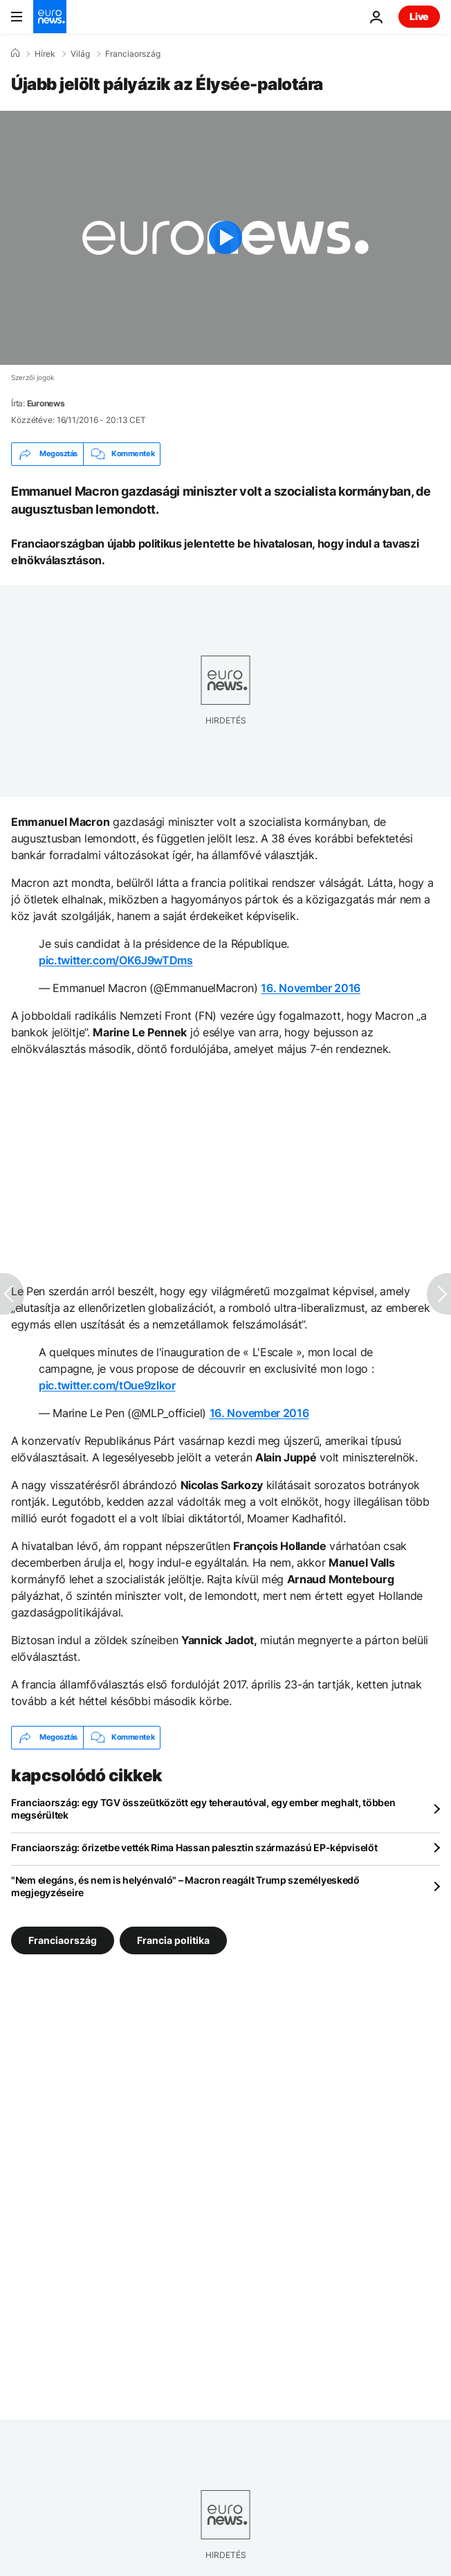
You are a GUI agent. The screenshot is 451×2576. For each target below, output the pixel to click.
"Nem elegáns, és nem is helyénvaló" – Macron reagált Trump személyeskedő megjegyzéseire (185, 1886)
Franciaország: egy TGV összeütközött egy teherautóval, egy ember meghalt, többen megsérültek (203, 1808)
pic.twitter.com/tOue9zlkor (107, 1385)
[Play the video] (225, 238)
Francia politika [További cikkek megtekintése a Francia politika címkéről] (173, 1939)
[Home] (15, 53)
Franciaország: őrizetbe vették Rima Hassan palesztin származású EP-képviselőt (194, 1847)
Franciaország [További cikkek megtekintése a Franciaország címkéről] (62, 1939)
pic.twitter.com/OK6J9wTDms (116, 960)
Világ (80, 54)
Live (419, 16)
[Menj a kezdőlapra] (49, 16)
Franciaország (132, 54)
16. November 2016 (310, 988)
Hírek (45, 54)
